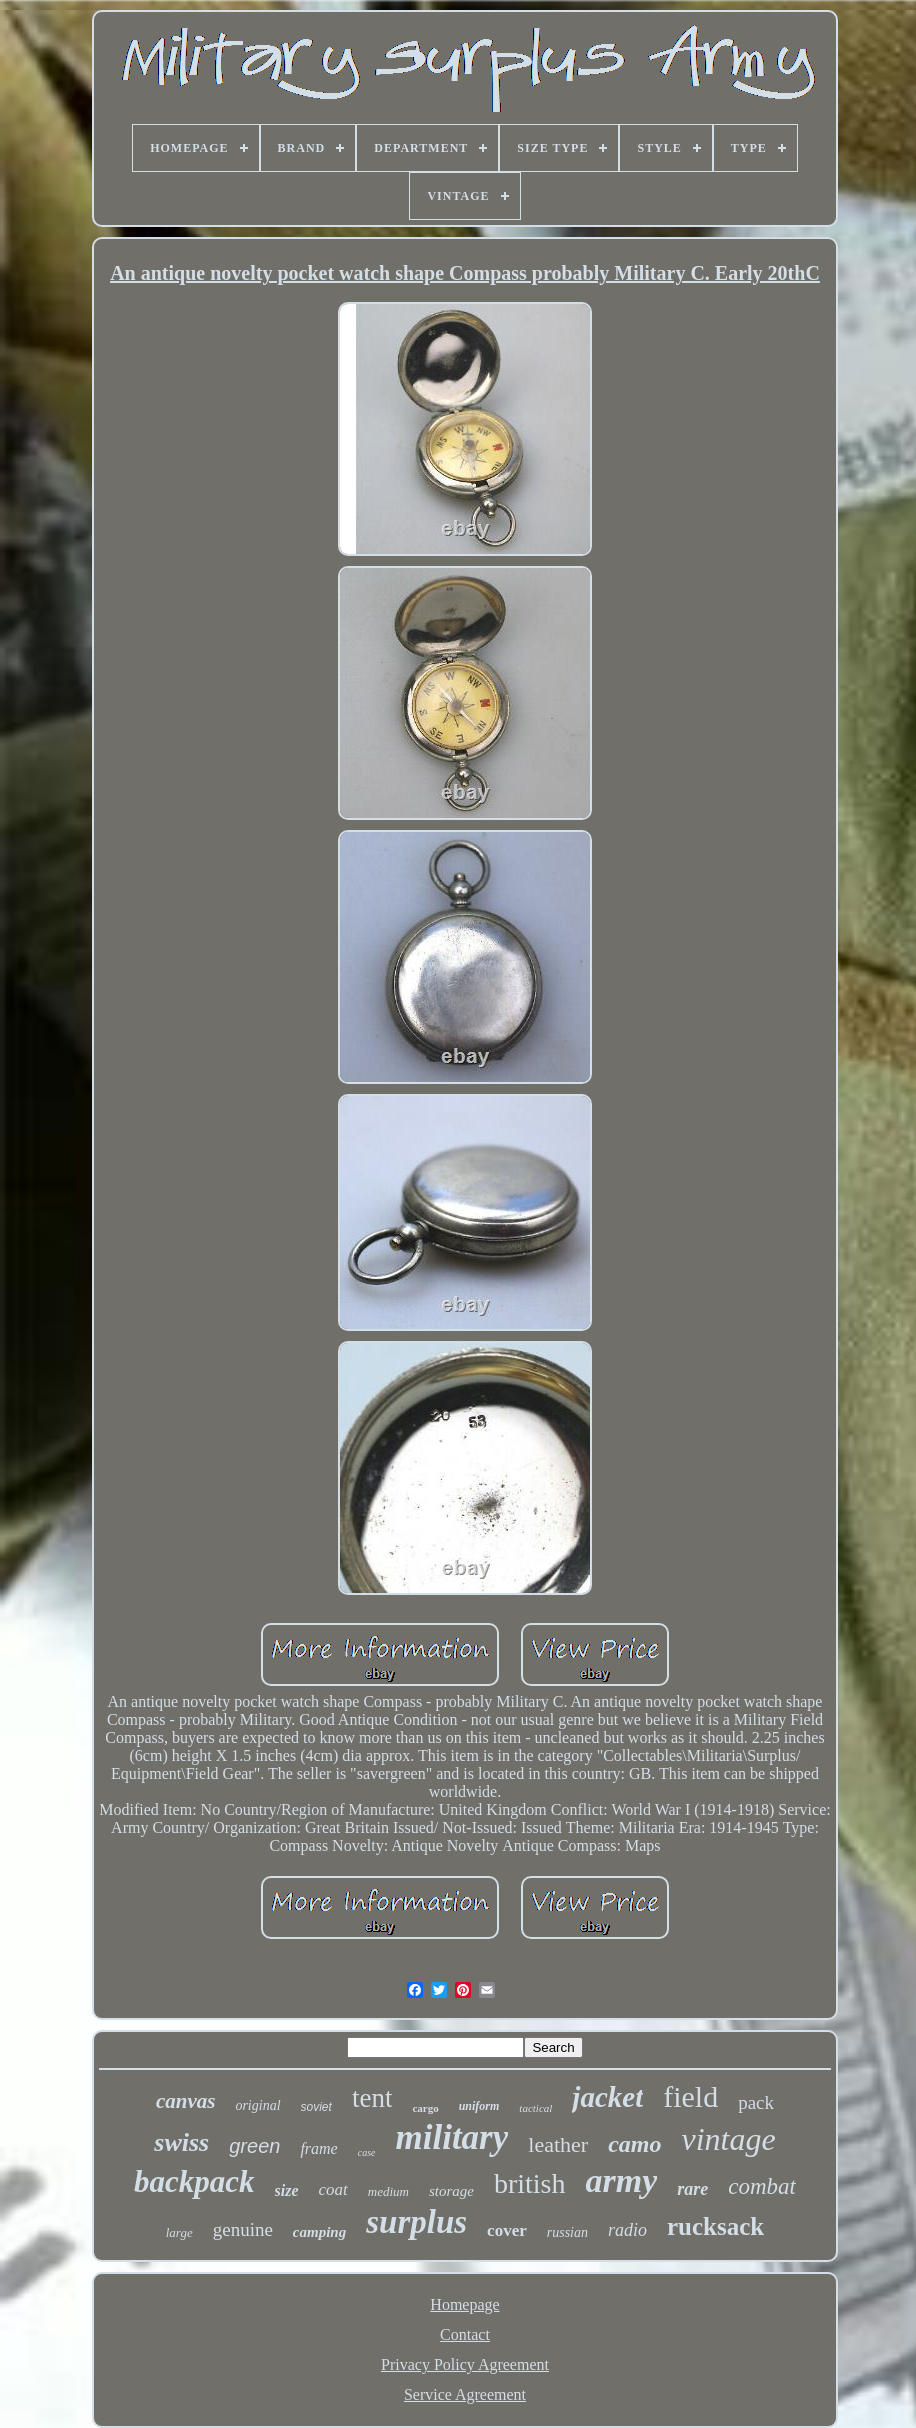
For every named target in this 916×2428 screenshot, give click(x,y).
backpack (194, 2181)
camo (634, 2144)
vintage (728, 2139)
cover (507, 2230)
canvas (186, 2101)
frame (318, 2148)
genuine (243, 2229)
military (452, 2137)
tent (372, 2098)
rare (692, 2189)
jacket (607, 2097)
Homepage (464, 2304)
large (179, 2232)
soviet (316, 2107)
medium (388, 2191)
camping (319, 2232)
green (254, 2146)
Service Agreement (465, 2394)
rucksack (715, 2226)
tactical (535, 2108)
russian (567, 2232)
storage (451, 2191)
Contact (465, 2334)
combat (762, 2186)
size (287, 2190)
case (367, 2152)
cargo (425, 2108)
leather (558, 2144)
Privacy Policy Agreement (465, 2364)
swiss (181, 2142)
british (530, 2183)
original (257, 2105)
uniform (479, 2106)
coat (333, 2189)
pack (756, 2102)
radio (627, 2230)
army (622, 2180)
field (690, 2096)
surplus (416, 2222)
